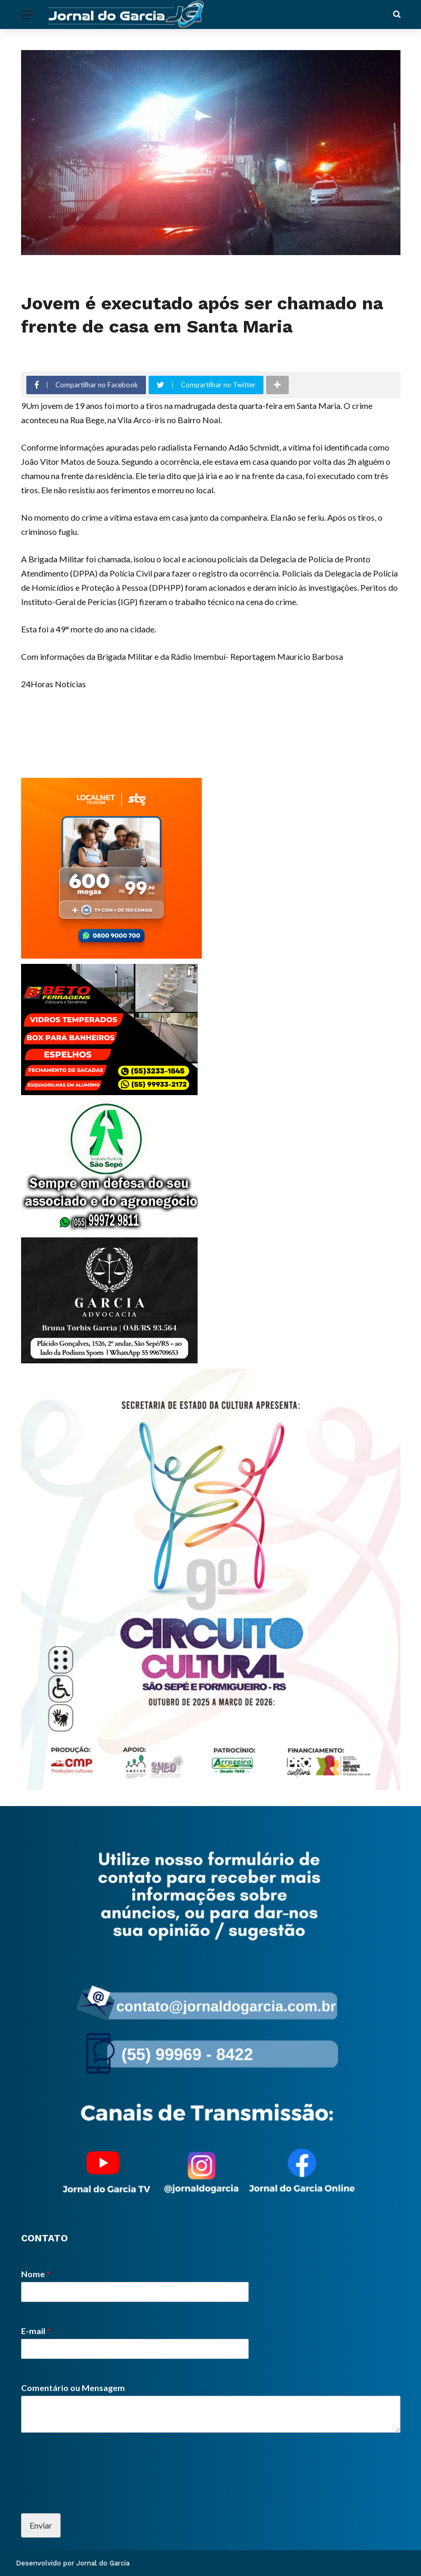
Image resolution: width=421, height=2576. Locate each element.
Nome (35, 2274)
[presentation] (101, 2495)
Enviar (41, 2525)
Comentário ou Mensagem (73, 2388)
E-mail (36, 2331)
